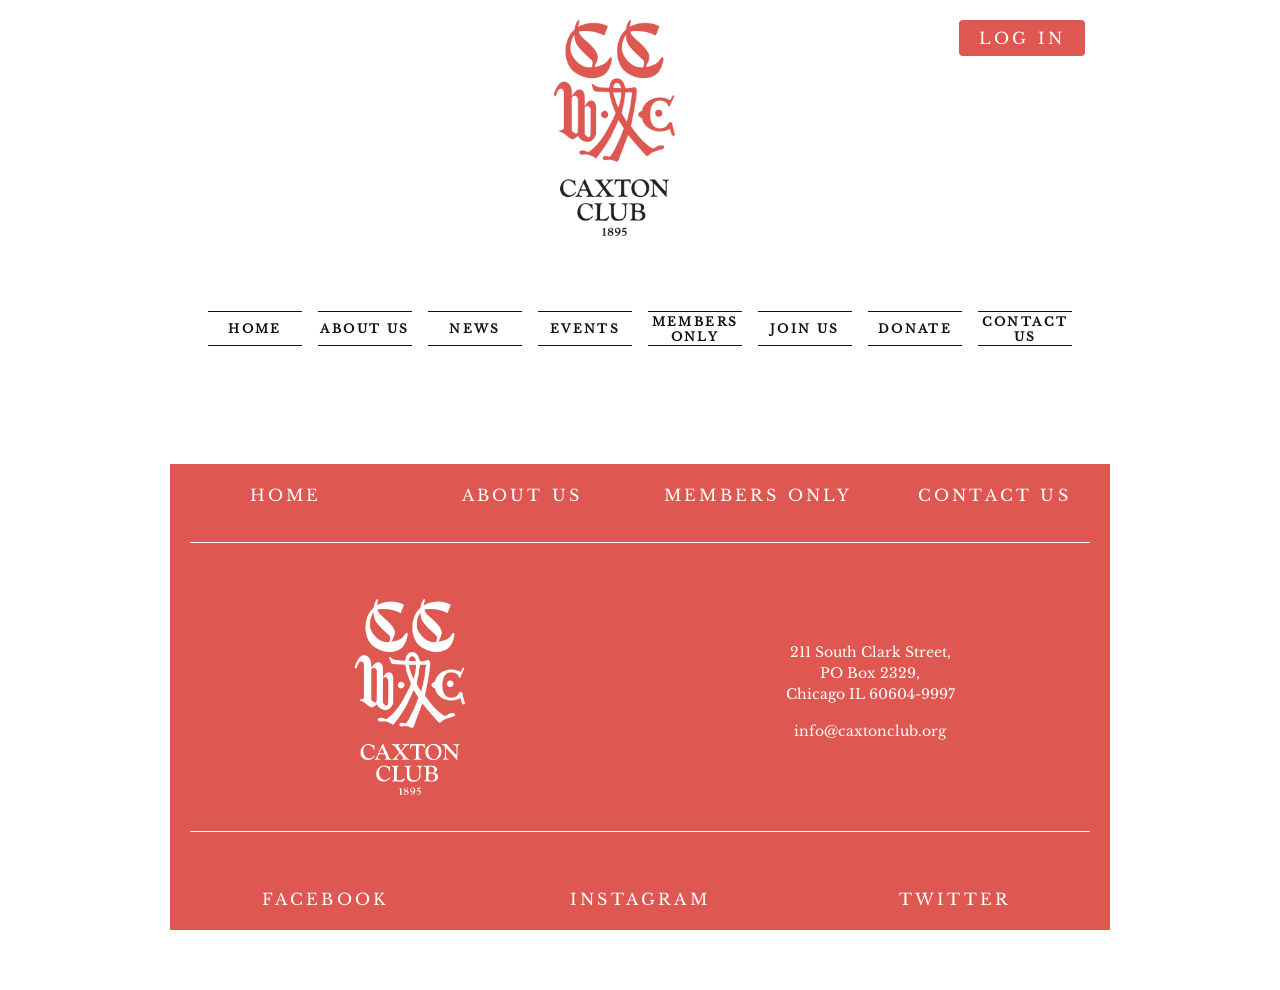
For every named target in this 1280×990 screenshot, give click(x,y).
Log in (1022, 38)
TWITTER (955, 899)
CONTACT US (994, 495)
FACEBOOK (325, 899)
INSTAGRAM (640, 899)
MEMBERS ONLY (758, 495)
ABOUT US (522, 495)
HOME (286, 495)
